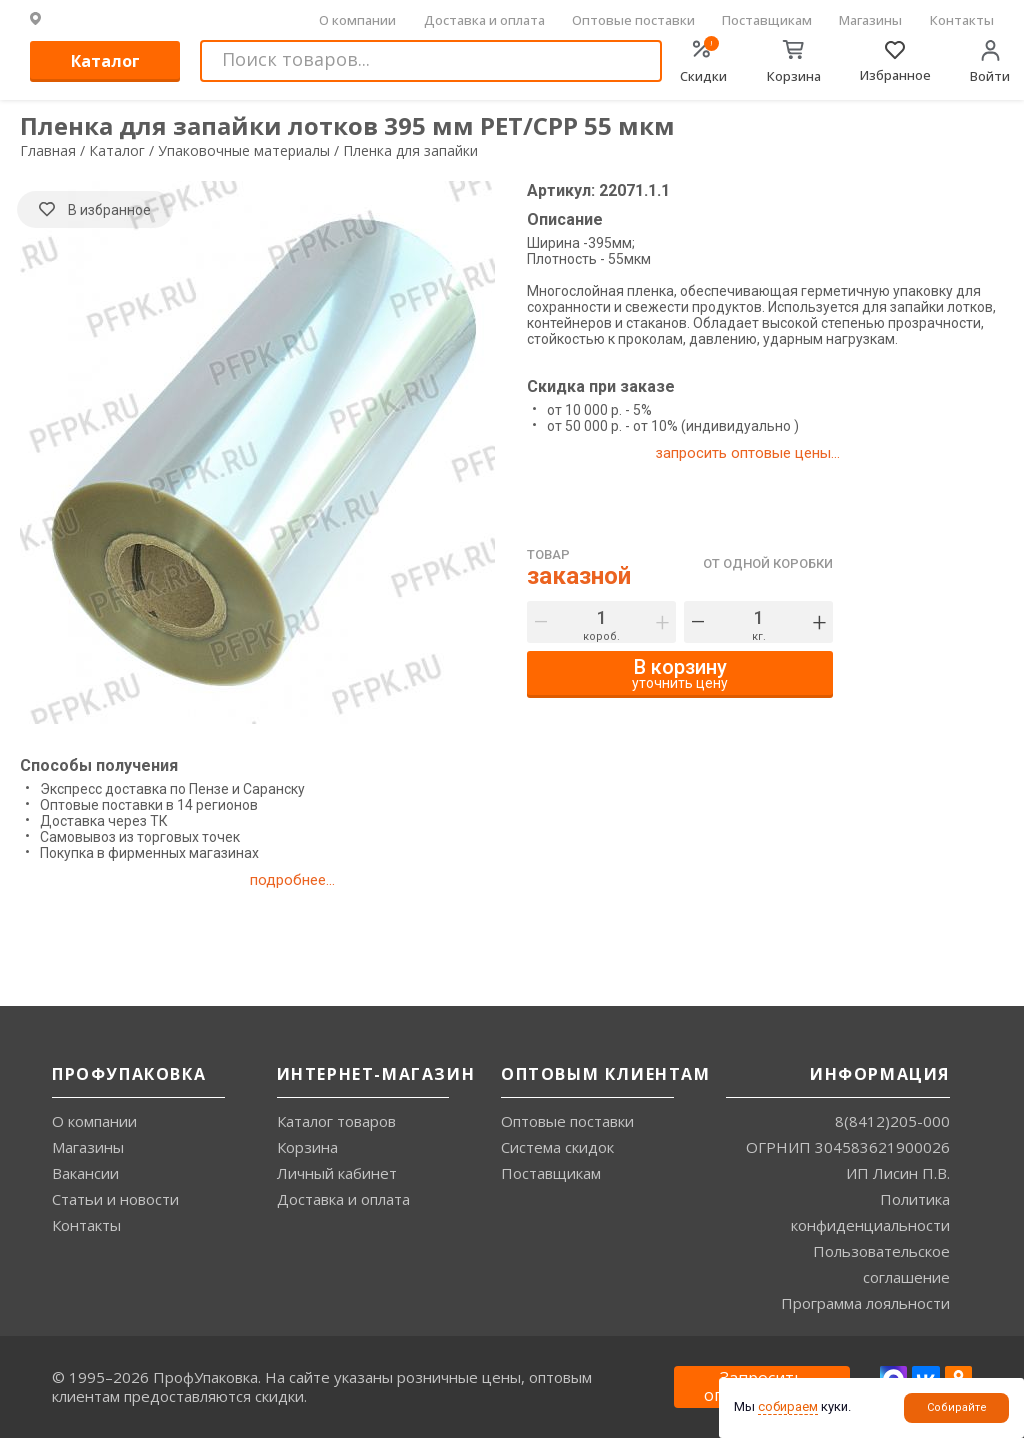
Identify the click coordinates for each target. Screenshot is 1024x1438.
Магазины (870, 20)
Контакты (962, 20)
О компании (357, 20)
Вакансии (85, 1173)
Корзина (307, 1147)
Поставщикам (767, 20)
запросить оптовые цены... (747, 453)
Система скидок (557, 1147)
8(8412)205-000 (892, 1121)
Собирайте (957, 1407)
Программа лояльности (865, 1303)
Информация (880, 1074)
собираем (788, 1406)
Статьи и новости (115, 1199)
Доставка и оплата (484, 20)
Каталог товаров (336, 1121)
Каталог (105, 61)
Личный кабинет (337, 1173)
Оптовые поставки (633, 20)
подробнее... (292, 880)
